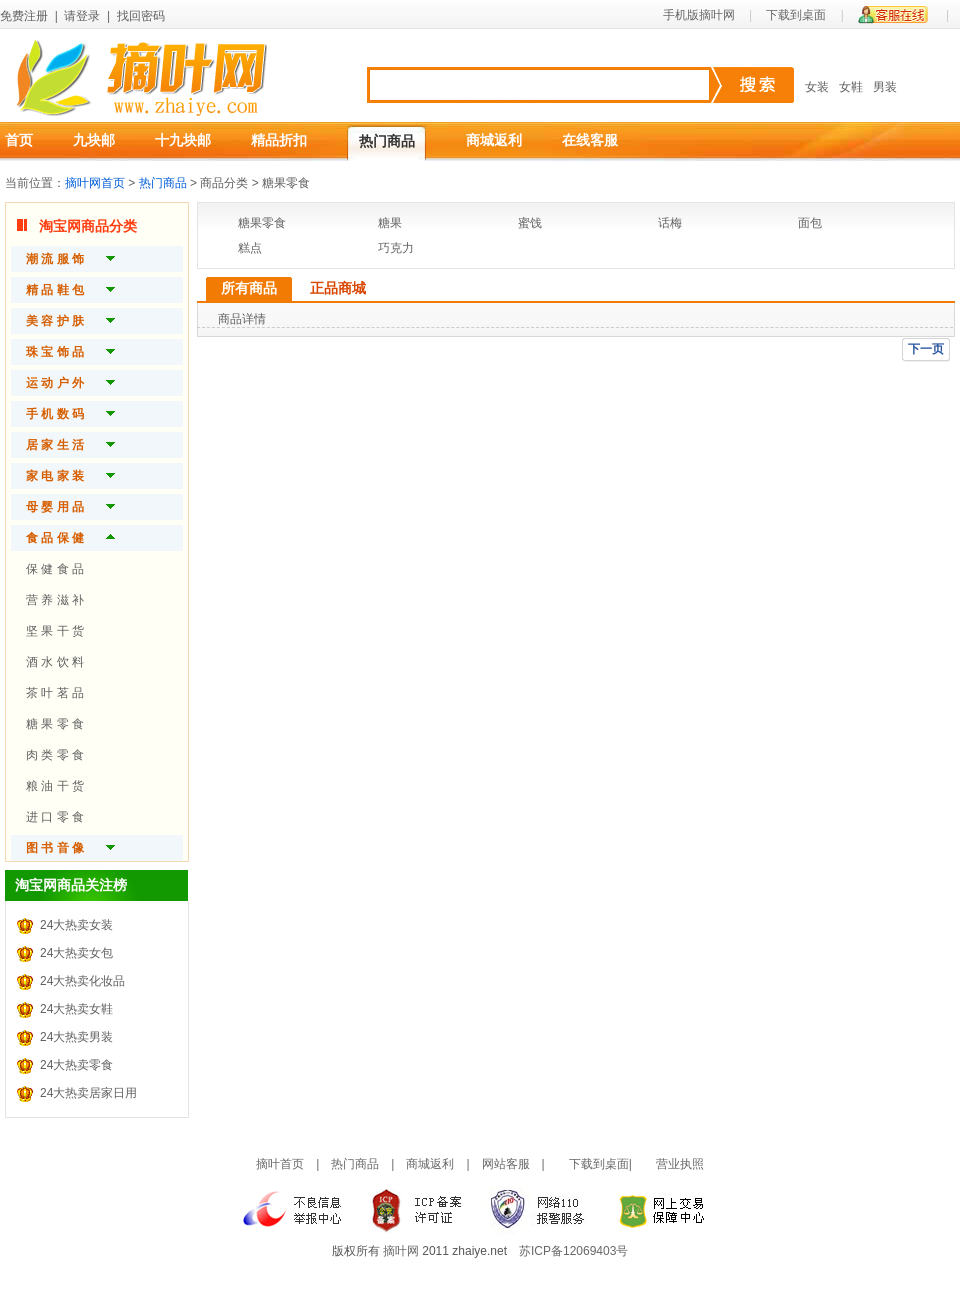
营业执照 (680, 1164)
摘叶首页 (280, 1164)
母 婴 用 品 (55, 507)
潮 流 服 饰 (55, 259)
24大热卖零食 (76, 1065)
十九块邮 (183, 140)
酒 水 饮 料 (55, 662)
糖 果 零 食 (55, 724)
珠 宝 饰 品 (55, 352)
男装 (885, 87)
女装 (817, 87)
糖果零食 (262, 223)
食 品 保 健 (55, 538)
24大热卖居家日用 (88, 1093)
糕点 (250, 248)
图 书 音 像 (55, 848)
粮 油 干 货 (55, 786)
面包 (810, 223)
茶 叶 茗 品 (55, 693)
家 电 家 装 (55, 476)
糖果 (390, 223)
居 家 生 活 (55, 445)
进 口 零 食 (55, 817)
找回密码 (141, 16)
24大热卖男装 (76, 1037)
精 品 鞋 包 (55, 290)
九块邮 (94, 140)
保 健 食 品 (55, 569)
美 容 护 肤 (55, 321)
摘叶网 (401, 1251)
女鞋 (851, 87)
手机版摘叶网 (699, 15)
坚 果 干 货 (55, 631)
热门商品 (387, 141)
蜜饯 (530, 223)
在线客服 (590, 140)
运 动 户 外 (55, 383)
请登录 (82, 16)
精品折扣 (279, 140)
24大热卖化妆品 (82, 981)
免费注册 (24, 16)
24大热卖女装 (76, 925)
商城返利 (494, 140)
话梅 (670, 223)
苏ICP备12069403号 (573, 1251)
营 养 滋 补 (55, 600)
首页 (19, 140)
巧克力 (396, 248)
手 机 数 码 (55, 414)
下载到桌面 (796, 15)
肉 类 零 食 (55, 755)
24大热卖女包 (76, 953)
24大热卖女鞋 (76, 1009)
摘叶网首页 (95, 183)
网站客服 (506, 1164)
